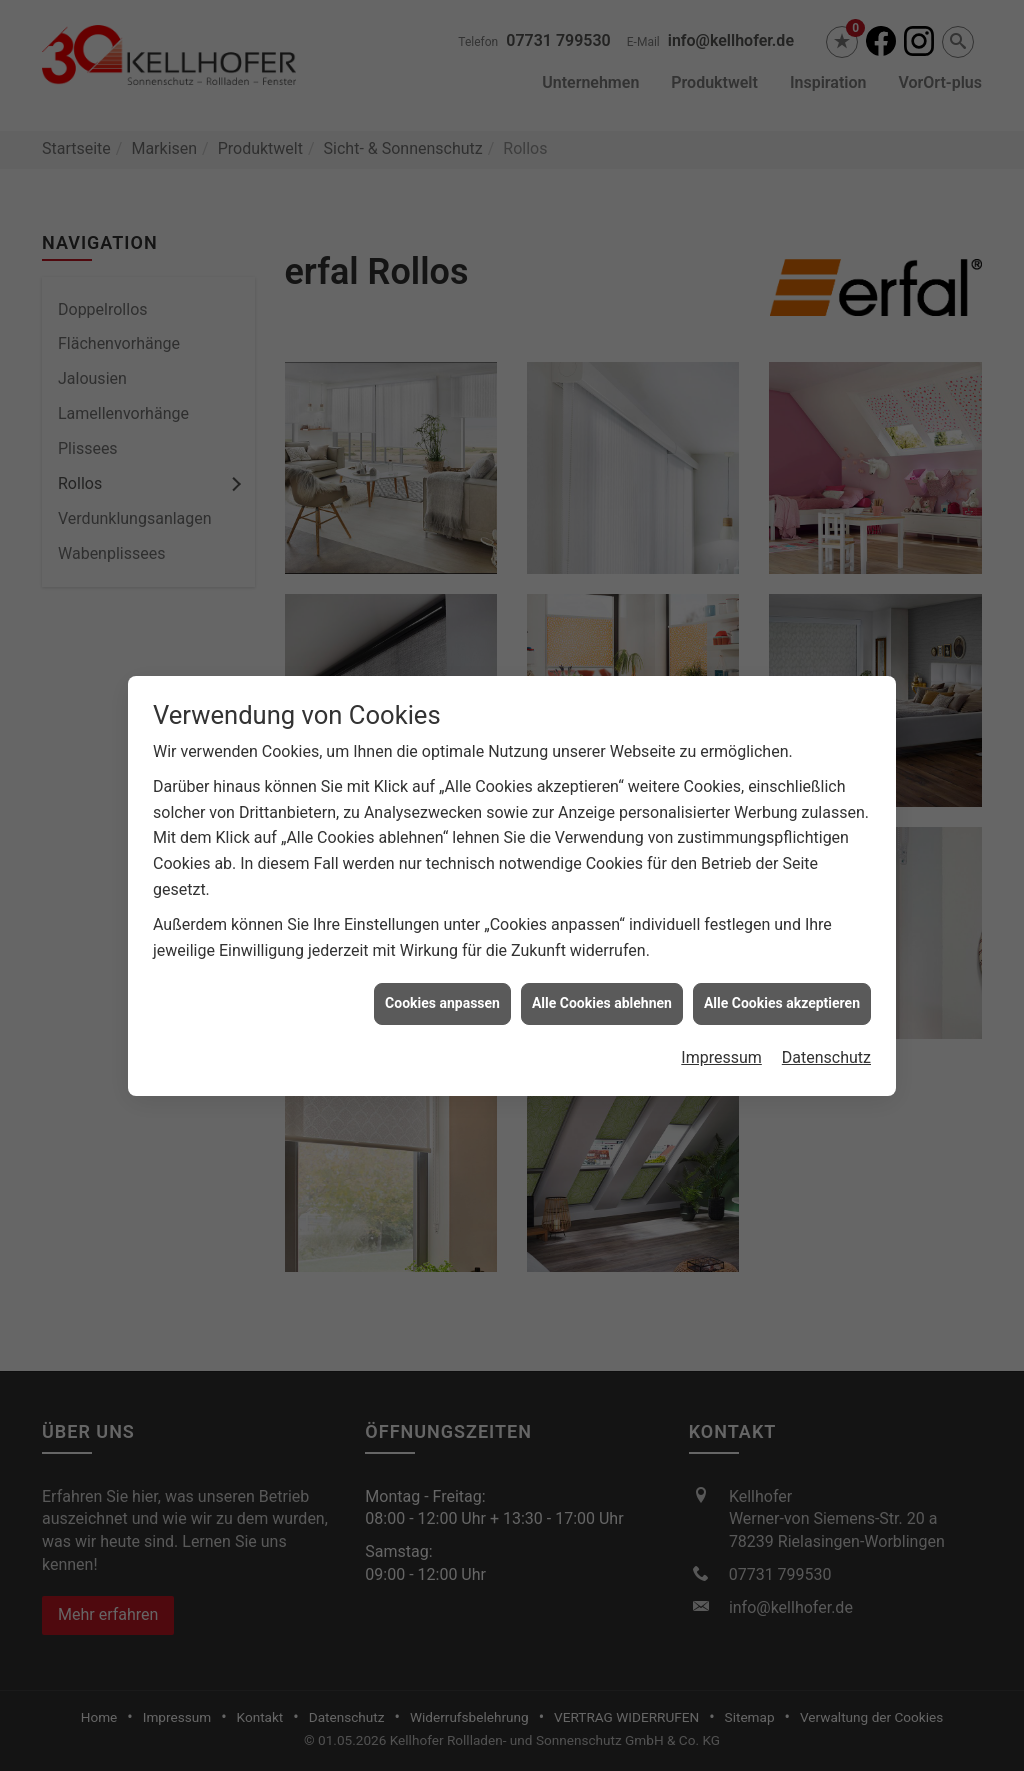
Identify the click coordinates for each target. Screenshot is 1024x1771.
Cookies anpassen (442, 983)
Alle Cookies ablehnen (602, 983)
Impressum (721, 1036)
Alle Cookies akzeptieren (782, 983)
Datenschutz (826, 1036)
